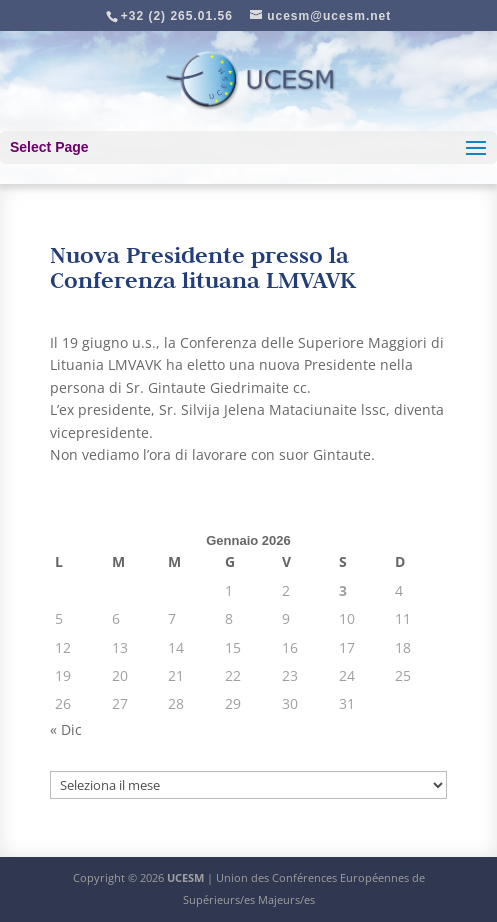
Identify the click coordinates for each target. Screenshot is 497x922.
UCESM (185, 877)
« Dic (66, 729)
